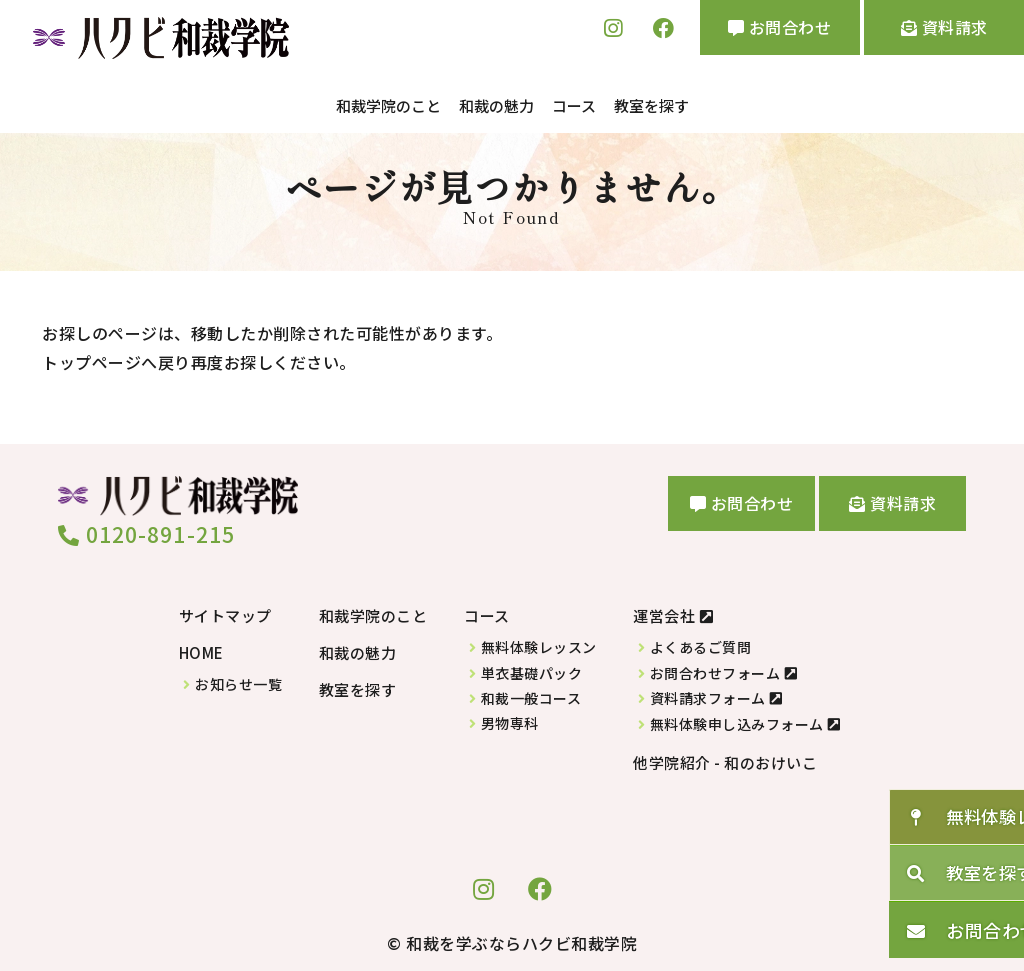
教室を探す (651, 104)
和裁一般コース (531, 695)
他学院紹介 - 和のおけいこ (725, 759)
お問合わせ (780, 27)
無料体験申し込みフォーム (737, 721)
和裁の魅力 (496, 104)
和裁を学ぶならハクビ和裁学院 (521, 940)
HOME (201, 650)
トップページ (91, 359)
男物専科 (510, 721)
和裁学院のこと (388, 104)
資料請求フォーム (708, 696)
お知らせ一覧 (238, 681)
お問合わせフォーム (715, 670)
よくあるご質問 (701, 645)
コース (574, 104)
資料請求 (944, 27)
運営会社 (664, 613)
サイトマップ (225, 613)
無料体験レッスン (539, 645)
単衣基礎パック (532, 670)
